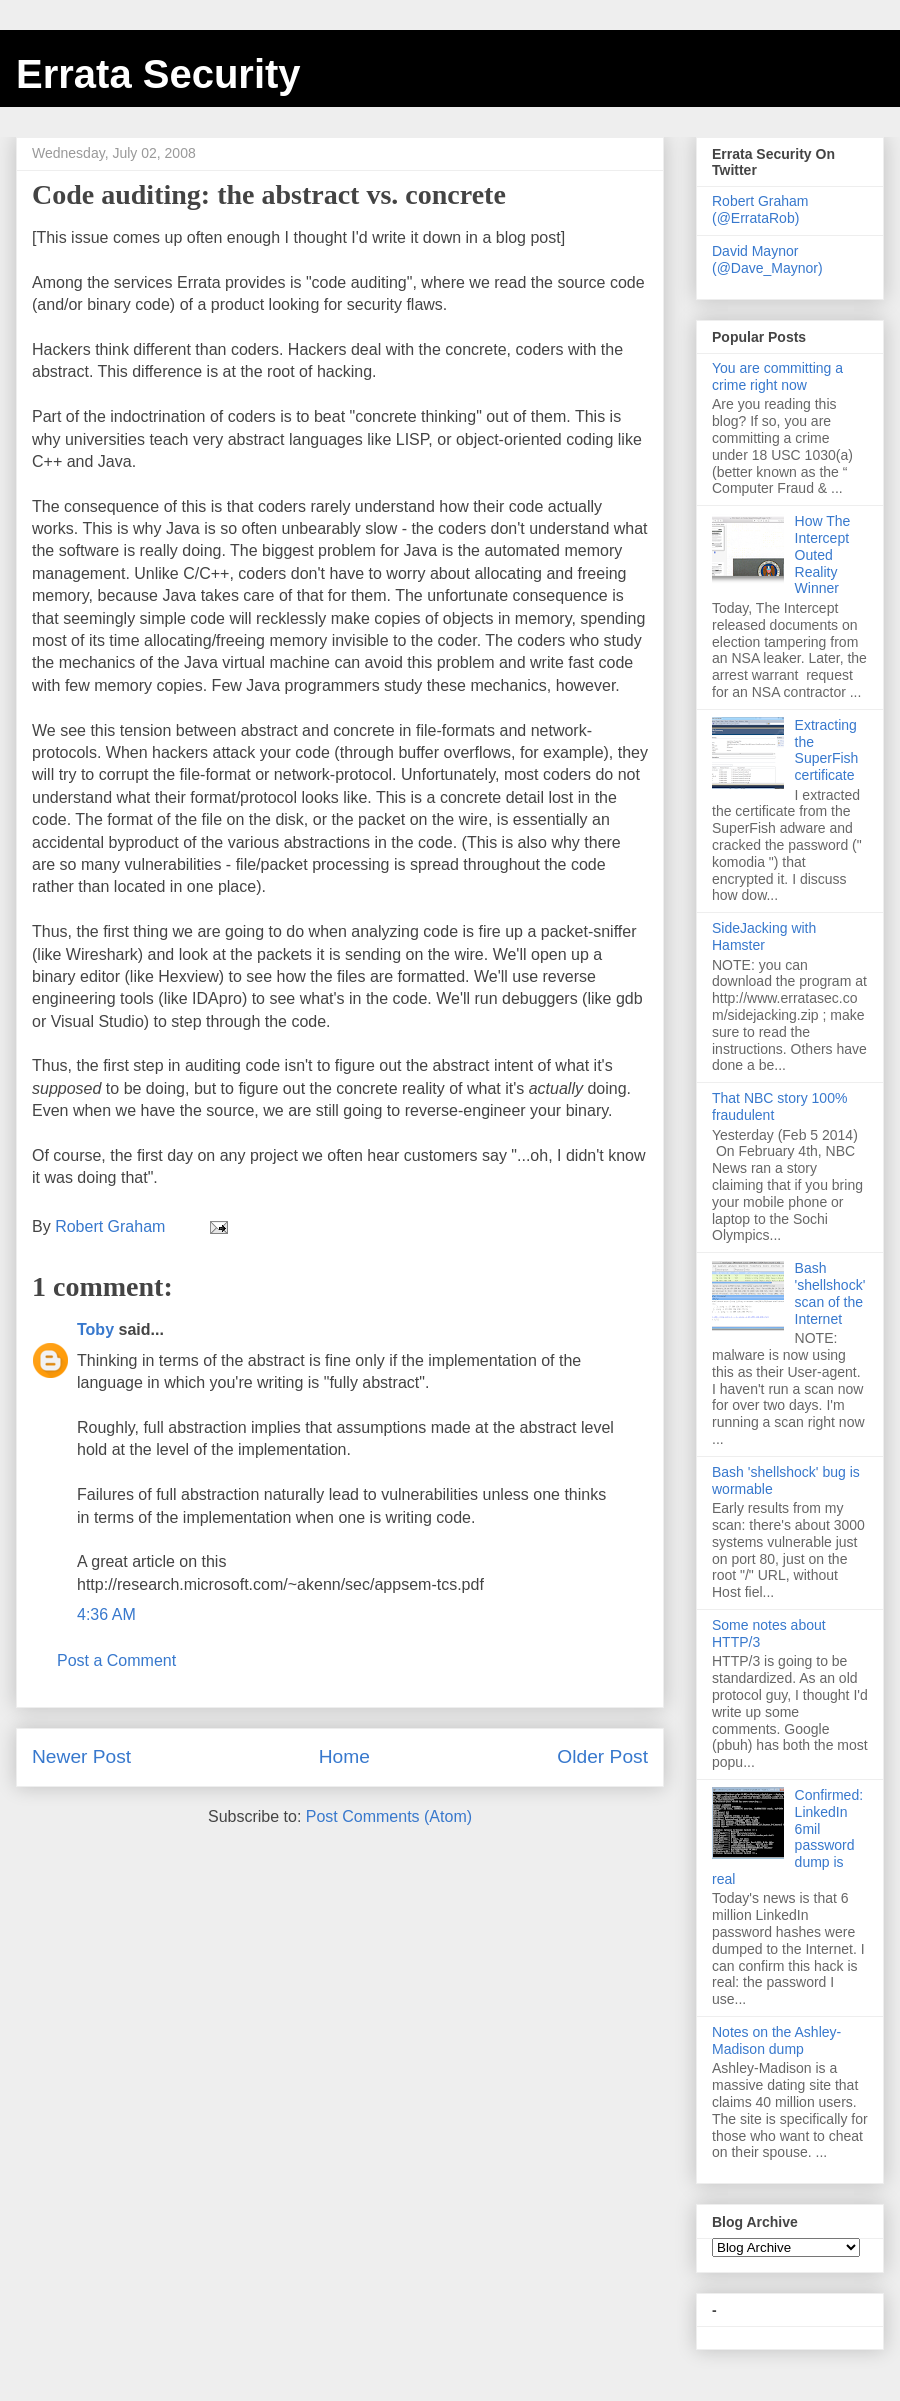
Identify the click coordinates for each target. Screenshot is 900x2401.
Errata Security (158, 74)
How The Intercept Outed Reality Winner (823, 554)
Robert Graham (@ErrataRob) (760, 209)
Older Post (602, 1756)
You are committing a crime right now (777, 376)
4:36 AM (106, 1614)
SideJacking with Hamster (764, 936)
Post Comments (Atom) (389, 1816)
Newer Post (81, 1756)
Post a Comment (116, 1660)
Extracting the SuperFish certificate (827, 750)
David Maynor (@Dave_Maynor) (767, 259)
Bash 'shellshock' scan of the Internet (830, 1293)
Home (344, 1756)
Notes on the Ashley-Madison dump (776, 2040)
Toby (95, 1329)
